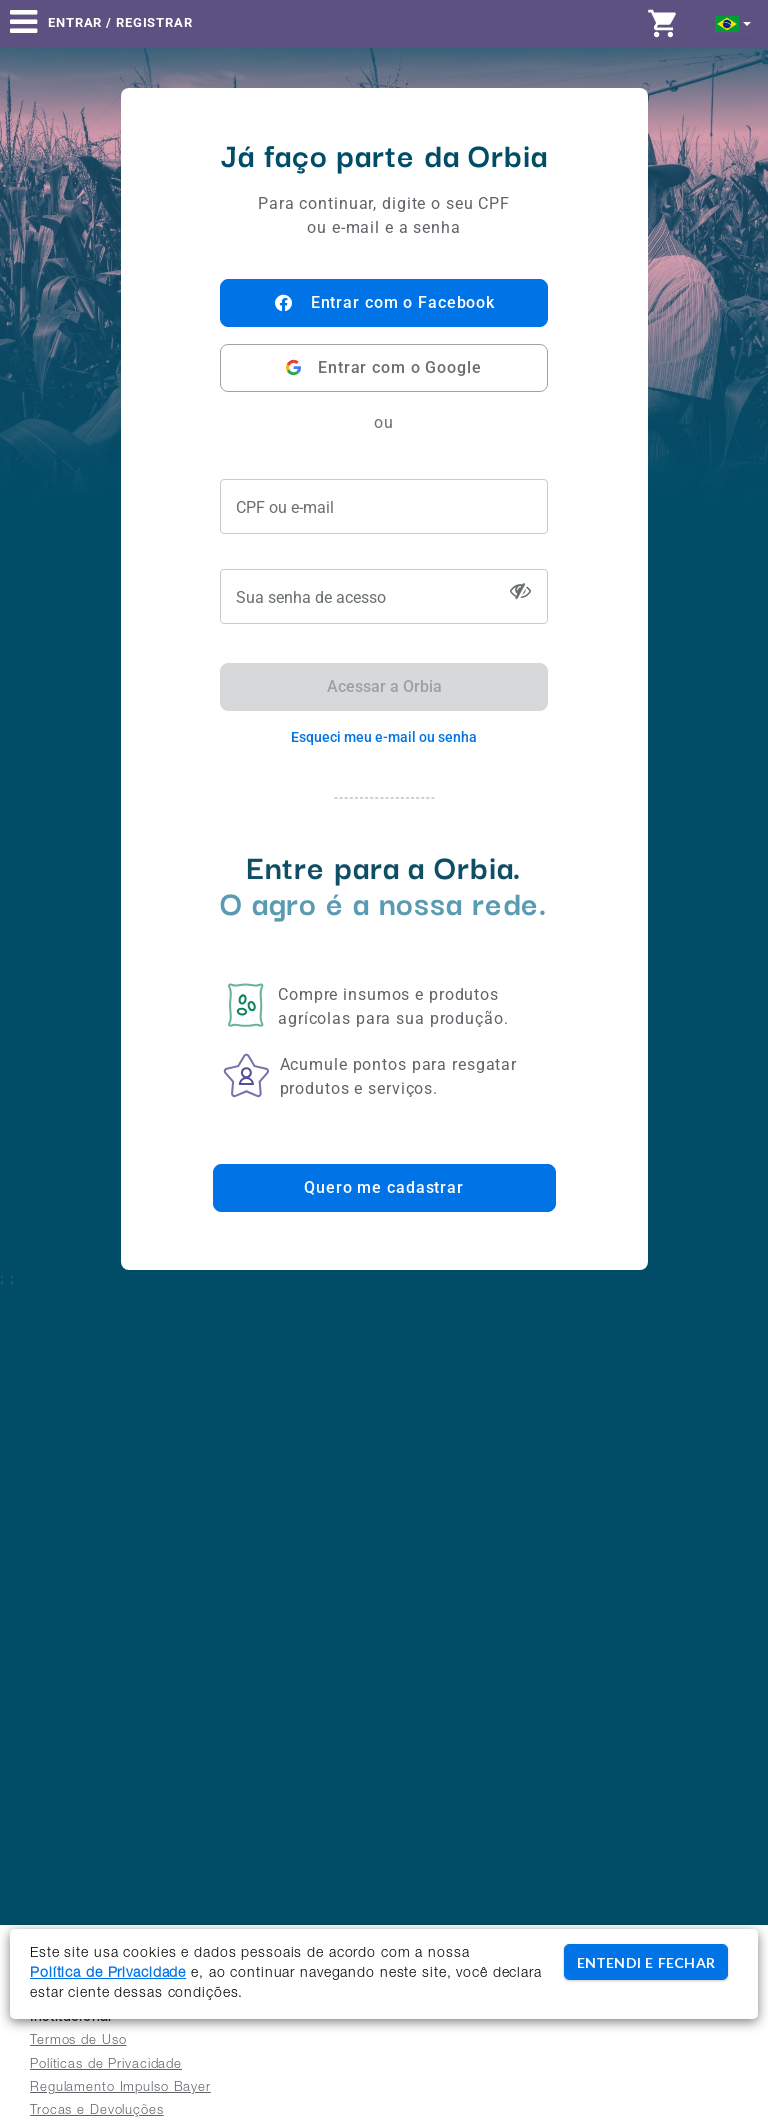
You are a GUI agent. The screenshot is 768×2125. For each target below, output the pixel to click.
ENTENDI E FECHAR (646, 1962)
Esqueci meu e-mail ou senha (384, 737)
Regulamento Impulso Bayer (120, 2088)
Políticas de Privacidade (106, 2065)
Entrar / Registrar (120, 22)
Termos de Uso (78, 2041)
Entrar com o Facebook (384, 303)
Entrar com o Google (383, 367)
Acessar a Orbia (384, 686)
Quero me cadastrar (384, 1187)
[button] (733, 22)
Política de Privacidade (108, 1974)
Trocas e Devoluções (97, 2111)
